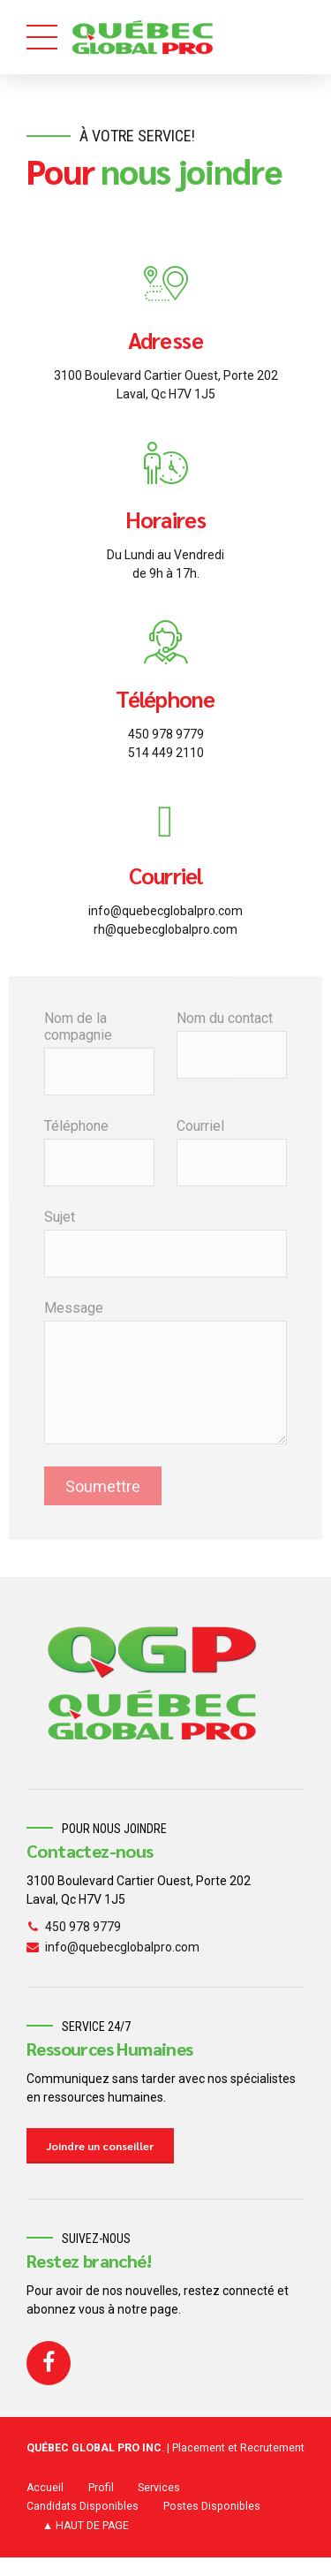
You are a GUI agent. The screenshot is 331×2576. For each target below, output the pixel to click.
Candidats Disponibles (82, 2506)
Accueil (45, 2487)
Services (159, 2487)
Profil (101, 2487)
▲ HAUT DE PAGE (85, 2525)
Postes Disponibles (211, 2506)
